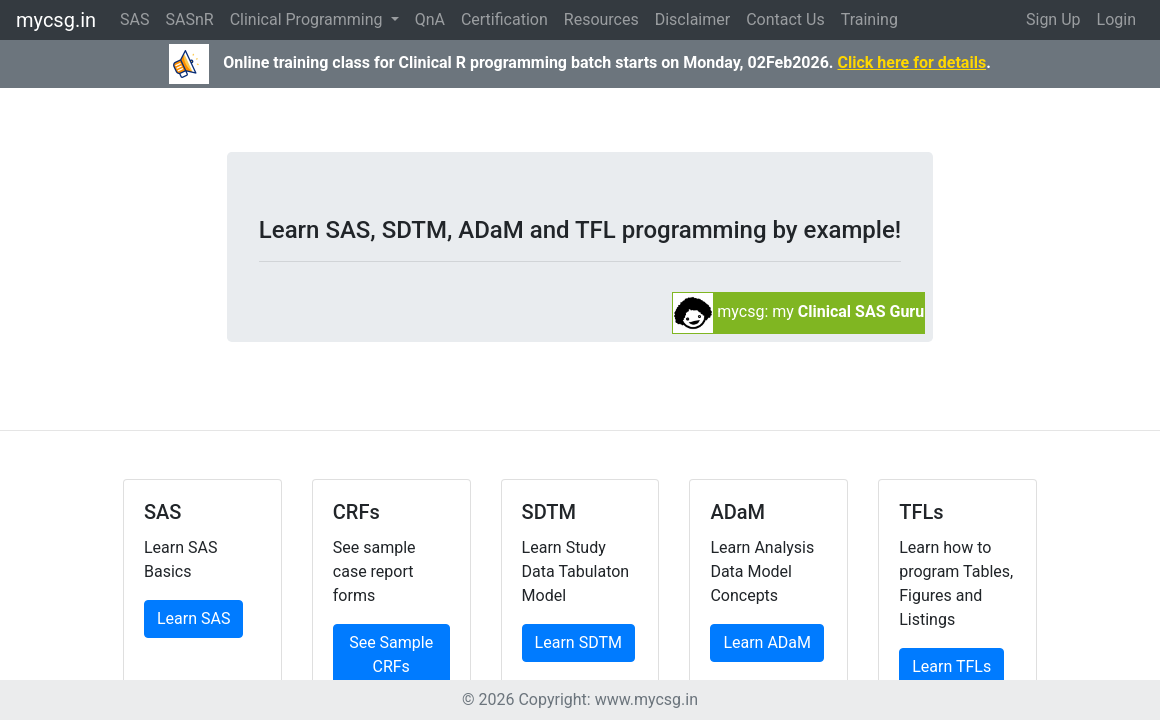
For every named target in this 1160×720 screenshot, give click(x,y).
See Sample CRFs (391, 654)
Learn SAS (193, 618)
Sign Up (1053, 19)
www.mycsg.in (646, 699)
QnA (430, 19)
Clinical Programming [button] (308, 19)
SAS (134, 19)
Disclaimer (692, 19)
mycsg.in (56, 20)
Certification (504, 19)
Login (1116, 19)
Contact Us (785, 19)
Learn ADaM (767, 642)
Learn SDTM (578, 642)
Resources (601, 19)
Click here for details (911, 62)
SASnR (190, 19)
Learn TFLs (951, 666)
